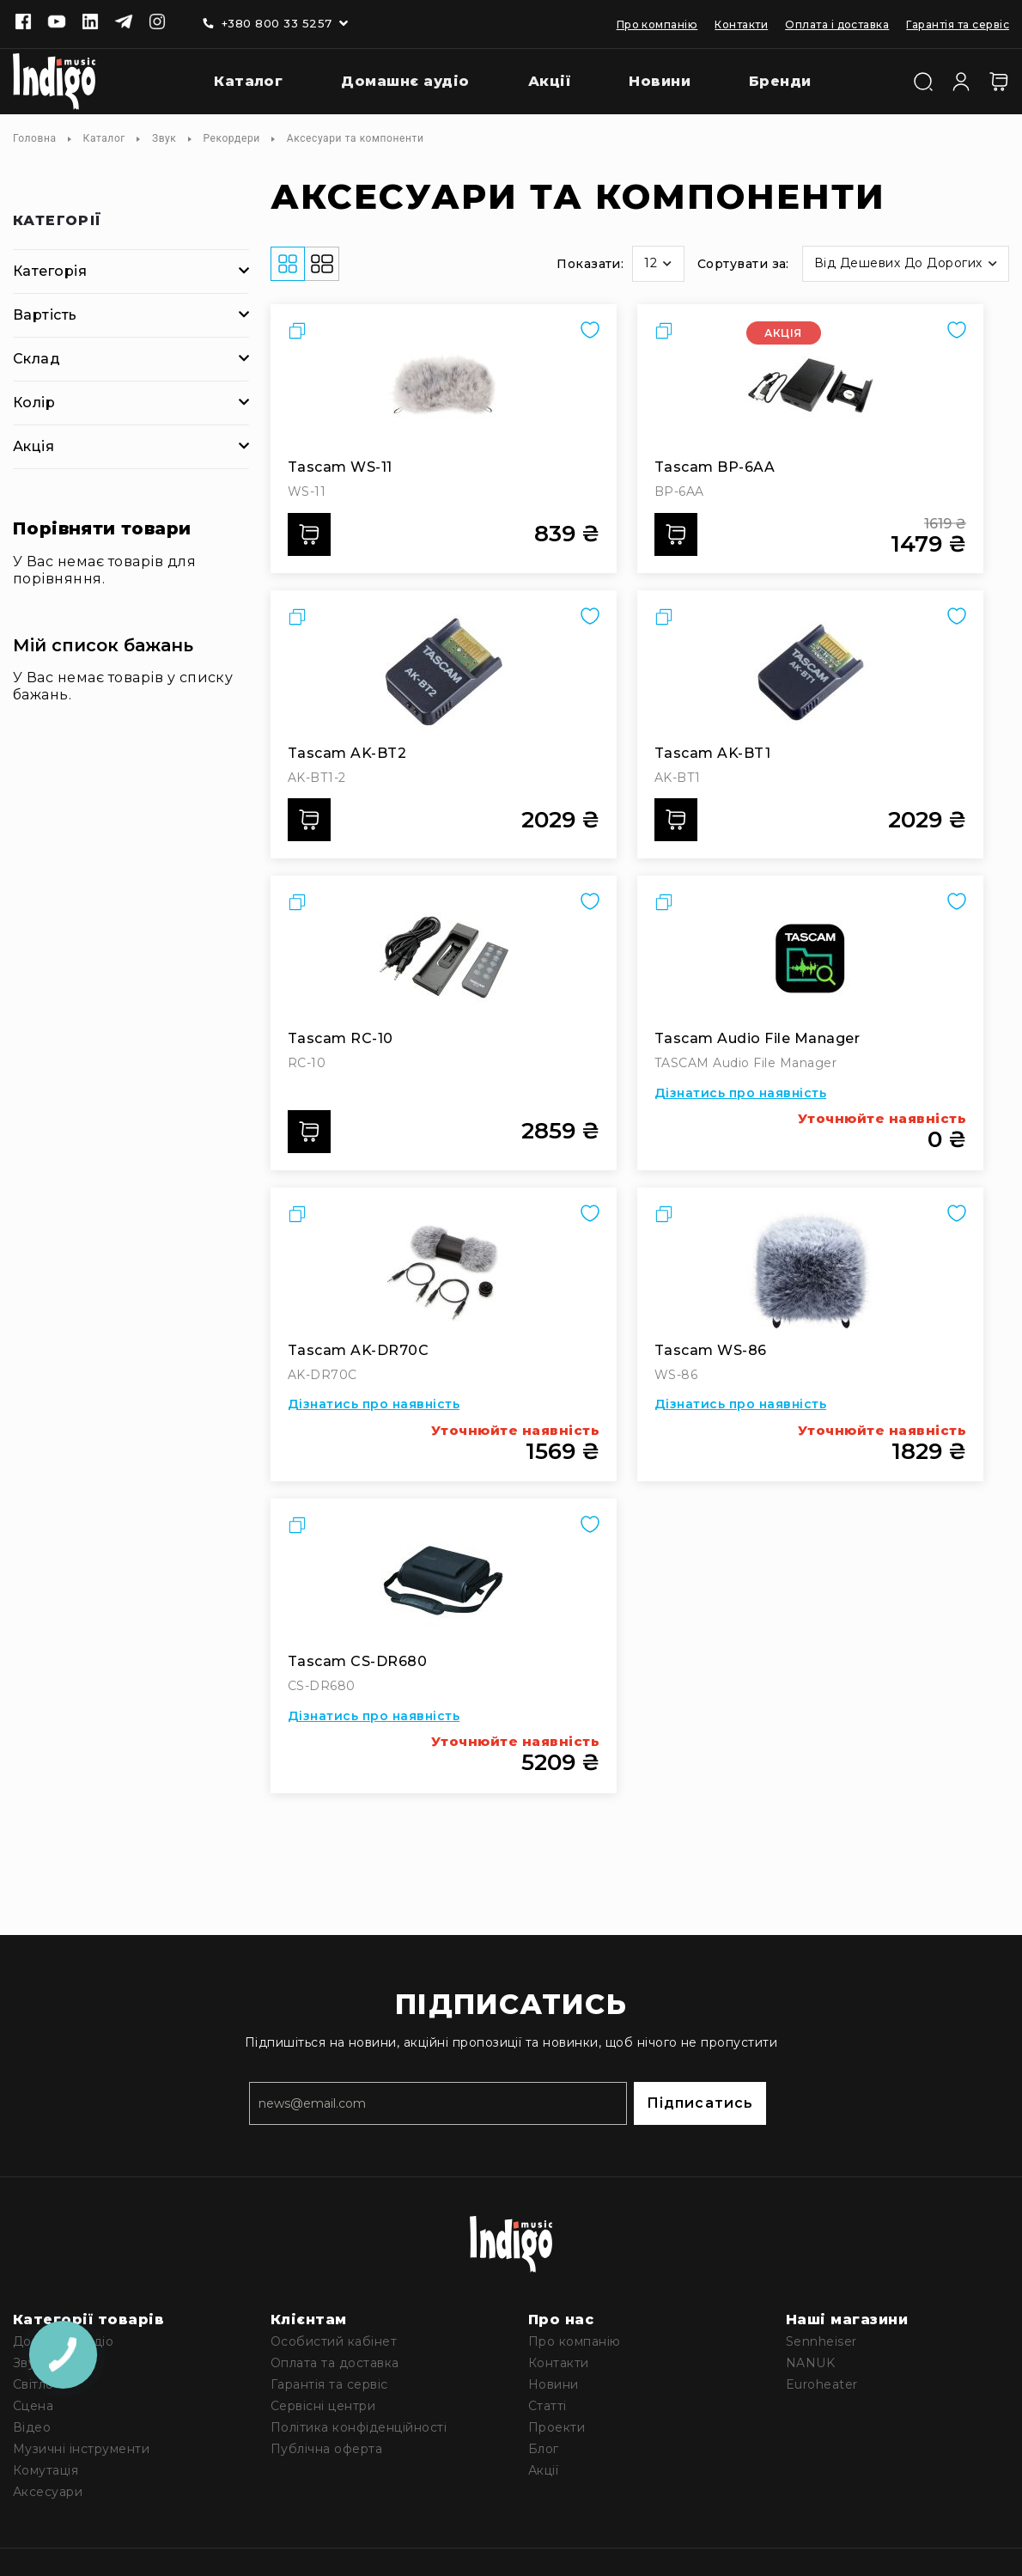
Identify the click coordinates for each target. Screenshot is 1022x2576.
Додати (314, 534)
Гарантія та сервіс (957, 24)
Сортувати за (742, 264)
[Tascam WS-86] (810, 1269)
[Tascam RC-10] (443, 957)
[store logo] (54, 81)
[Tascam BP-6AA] (810, 385)
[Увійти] (961, 79)
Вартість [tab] (45, 315)
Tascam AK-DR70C (358, 1350)
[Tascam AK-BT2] (443, 671)
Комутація (45, 2470)
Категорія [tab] (50, 271)
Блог (543, 2449)
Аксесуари (47, 2492)
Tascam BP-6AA (714, 467)
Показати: (590, 264)
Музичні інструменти (81, 2449)
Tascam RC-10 (340, 1038)
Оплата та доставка (335, 2363)
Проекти (556, 2427)
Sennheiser (821, 2341)
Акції (543, 2470)
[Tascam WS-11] (443, 385)
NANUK (810, 2363)
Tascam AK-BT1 (712, 753)
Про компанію (657, 24)
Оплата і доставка (837, 24)
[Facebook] (23, 23)
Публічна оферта (326, 2449)
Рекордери (231, 138)
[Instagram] (157, 23)
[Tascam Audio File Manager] (810, 957)
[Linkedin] (90, 23)
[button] (658, 264)
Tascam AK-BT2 (347, 753)
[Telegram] (123, 23)
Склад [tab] (36, 359)
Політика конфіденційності (359, 2427)
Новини (553, 2384)
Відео (32, 2427)
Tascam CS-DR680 (357, 1661)
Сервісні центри (323, 2406)
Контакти (741, 24)
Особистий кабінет (334, 2341)
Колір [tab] (34, 402)
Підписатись (700, 2103)
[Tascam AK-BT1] (810, 671)
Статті (547, 2406)
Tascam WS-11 (340, 467)
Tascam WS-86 (710, 1350)
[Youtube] (56, 23)
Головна (35, 138)
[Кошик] (999, 81)
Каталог (104, 138)
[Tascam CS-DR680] (443, 1580)
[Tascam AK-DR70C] (443, 1269)
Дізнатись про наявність (740, 1093)
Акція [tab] (33, 446)
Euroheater (822, 2384)
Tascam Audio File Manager (757, 1038)
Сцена (33, 2406)
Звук (164, 138)
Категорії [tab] (57, 221)
